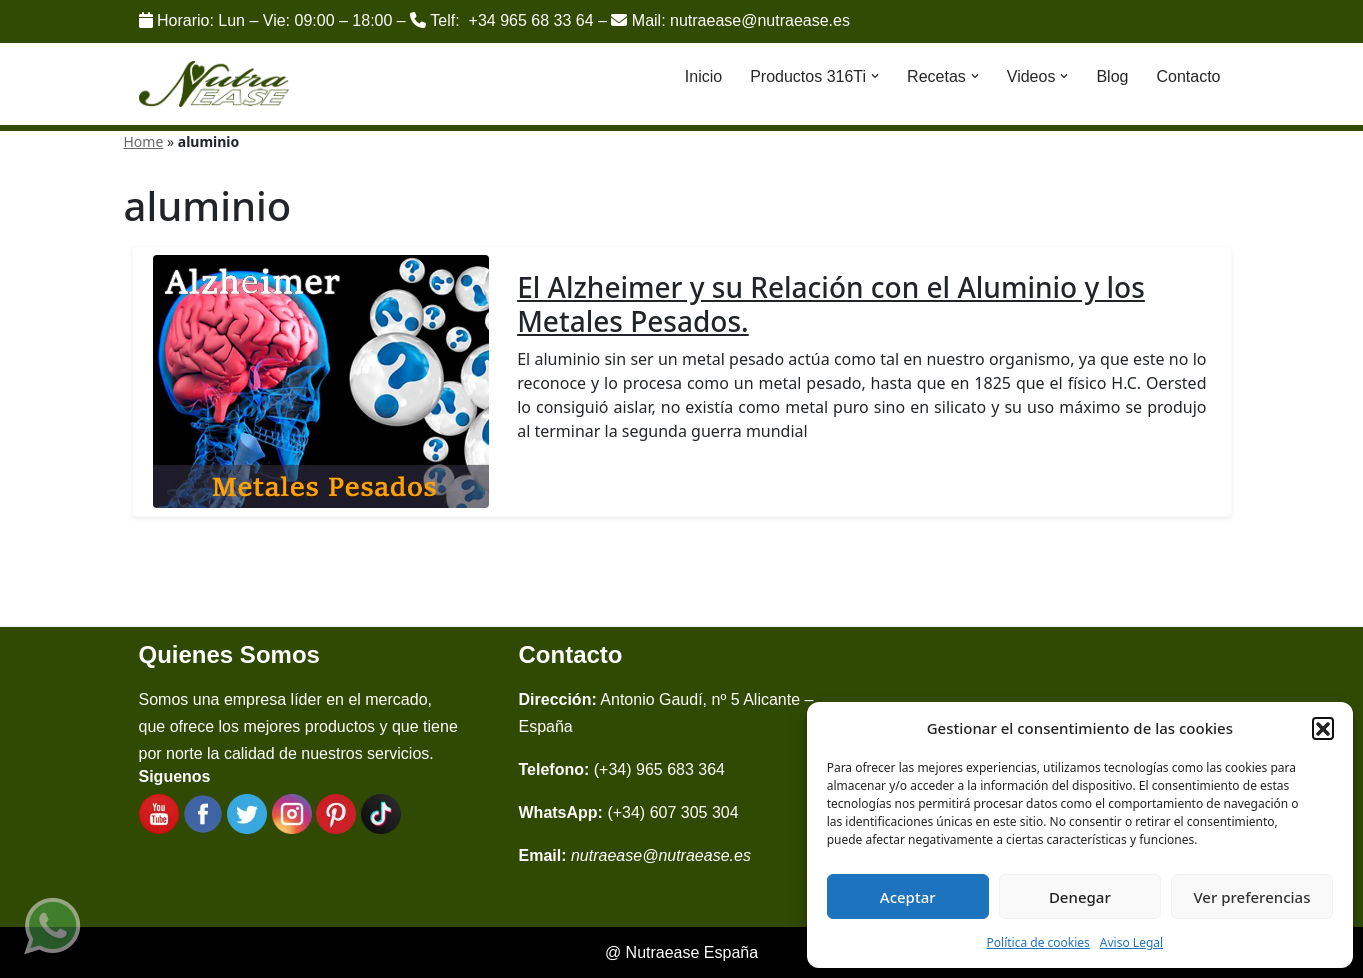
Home (144, 141)
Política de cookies (1038, 942)
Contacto (1188, 76)
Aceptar (908, 897)
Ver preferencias (1251, 897)
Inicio (703, 76)
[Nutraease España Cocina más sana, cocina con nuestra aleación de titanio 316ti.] (214, 84)
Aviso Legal (1131, 942)
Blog (1112, 76)
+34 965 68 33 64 (531, 20)
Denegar (1080, 897)
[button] (1323, 728)
